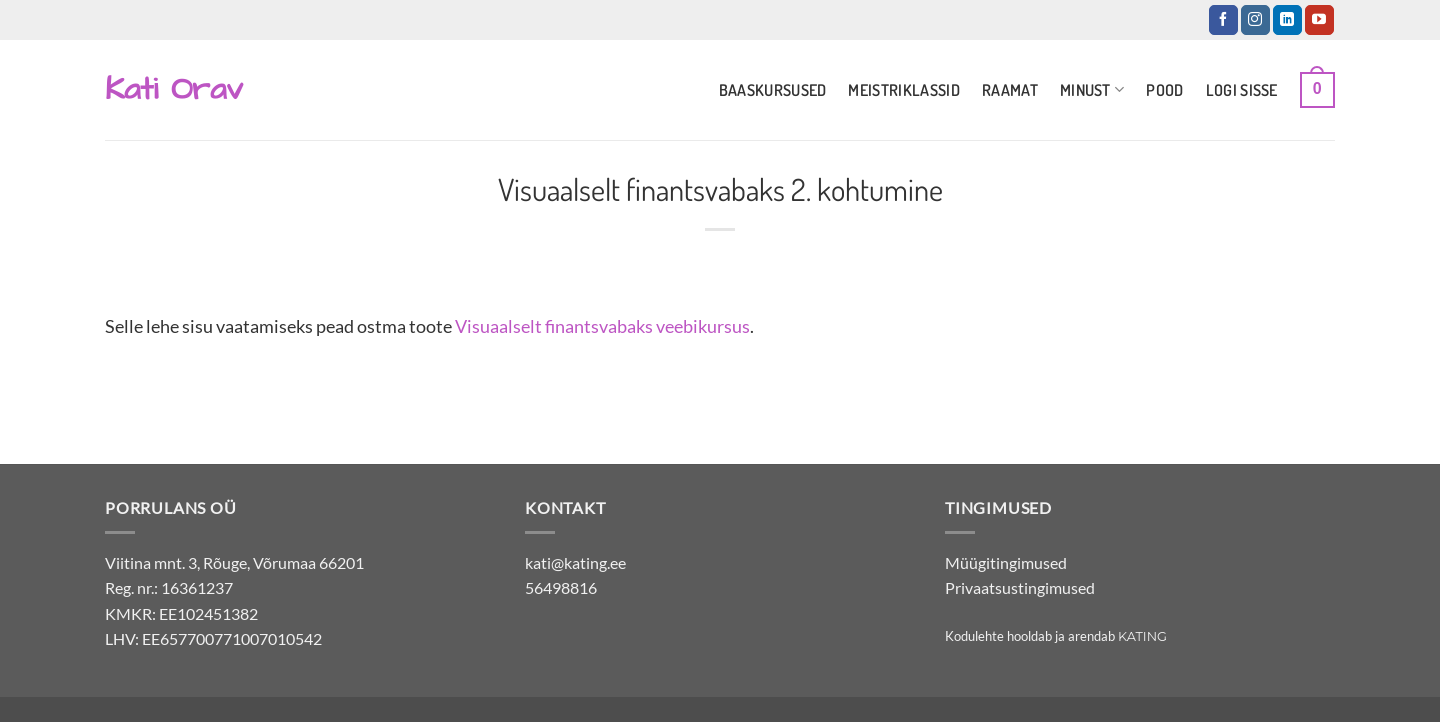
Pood (1164, 90)
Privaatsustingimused (1020, 587)
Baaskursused (773, 90)
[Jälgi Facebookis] (1223, 20)
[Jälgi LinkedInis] (1287, 20)
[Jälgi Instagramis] (1255, 20)
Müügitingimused (1006, 562)
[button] (1317, 90)
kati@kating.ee (575, 562)
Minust (1092, 90)
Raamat (1010, 90)
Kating (1142, 636)
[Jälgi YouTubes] (1319, 20)
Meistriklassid (903, 90)
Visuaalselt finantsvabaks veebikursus (602, 326)
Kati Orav (174, 90)
